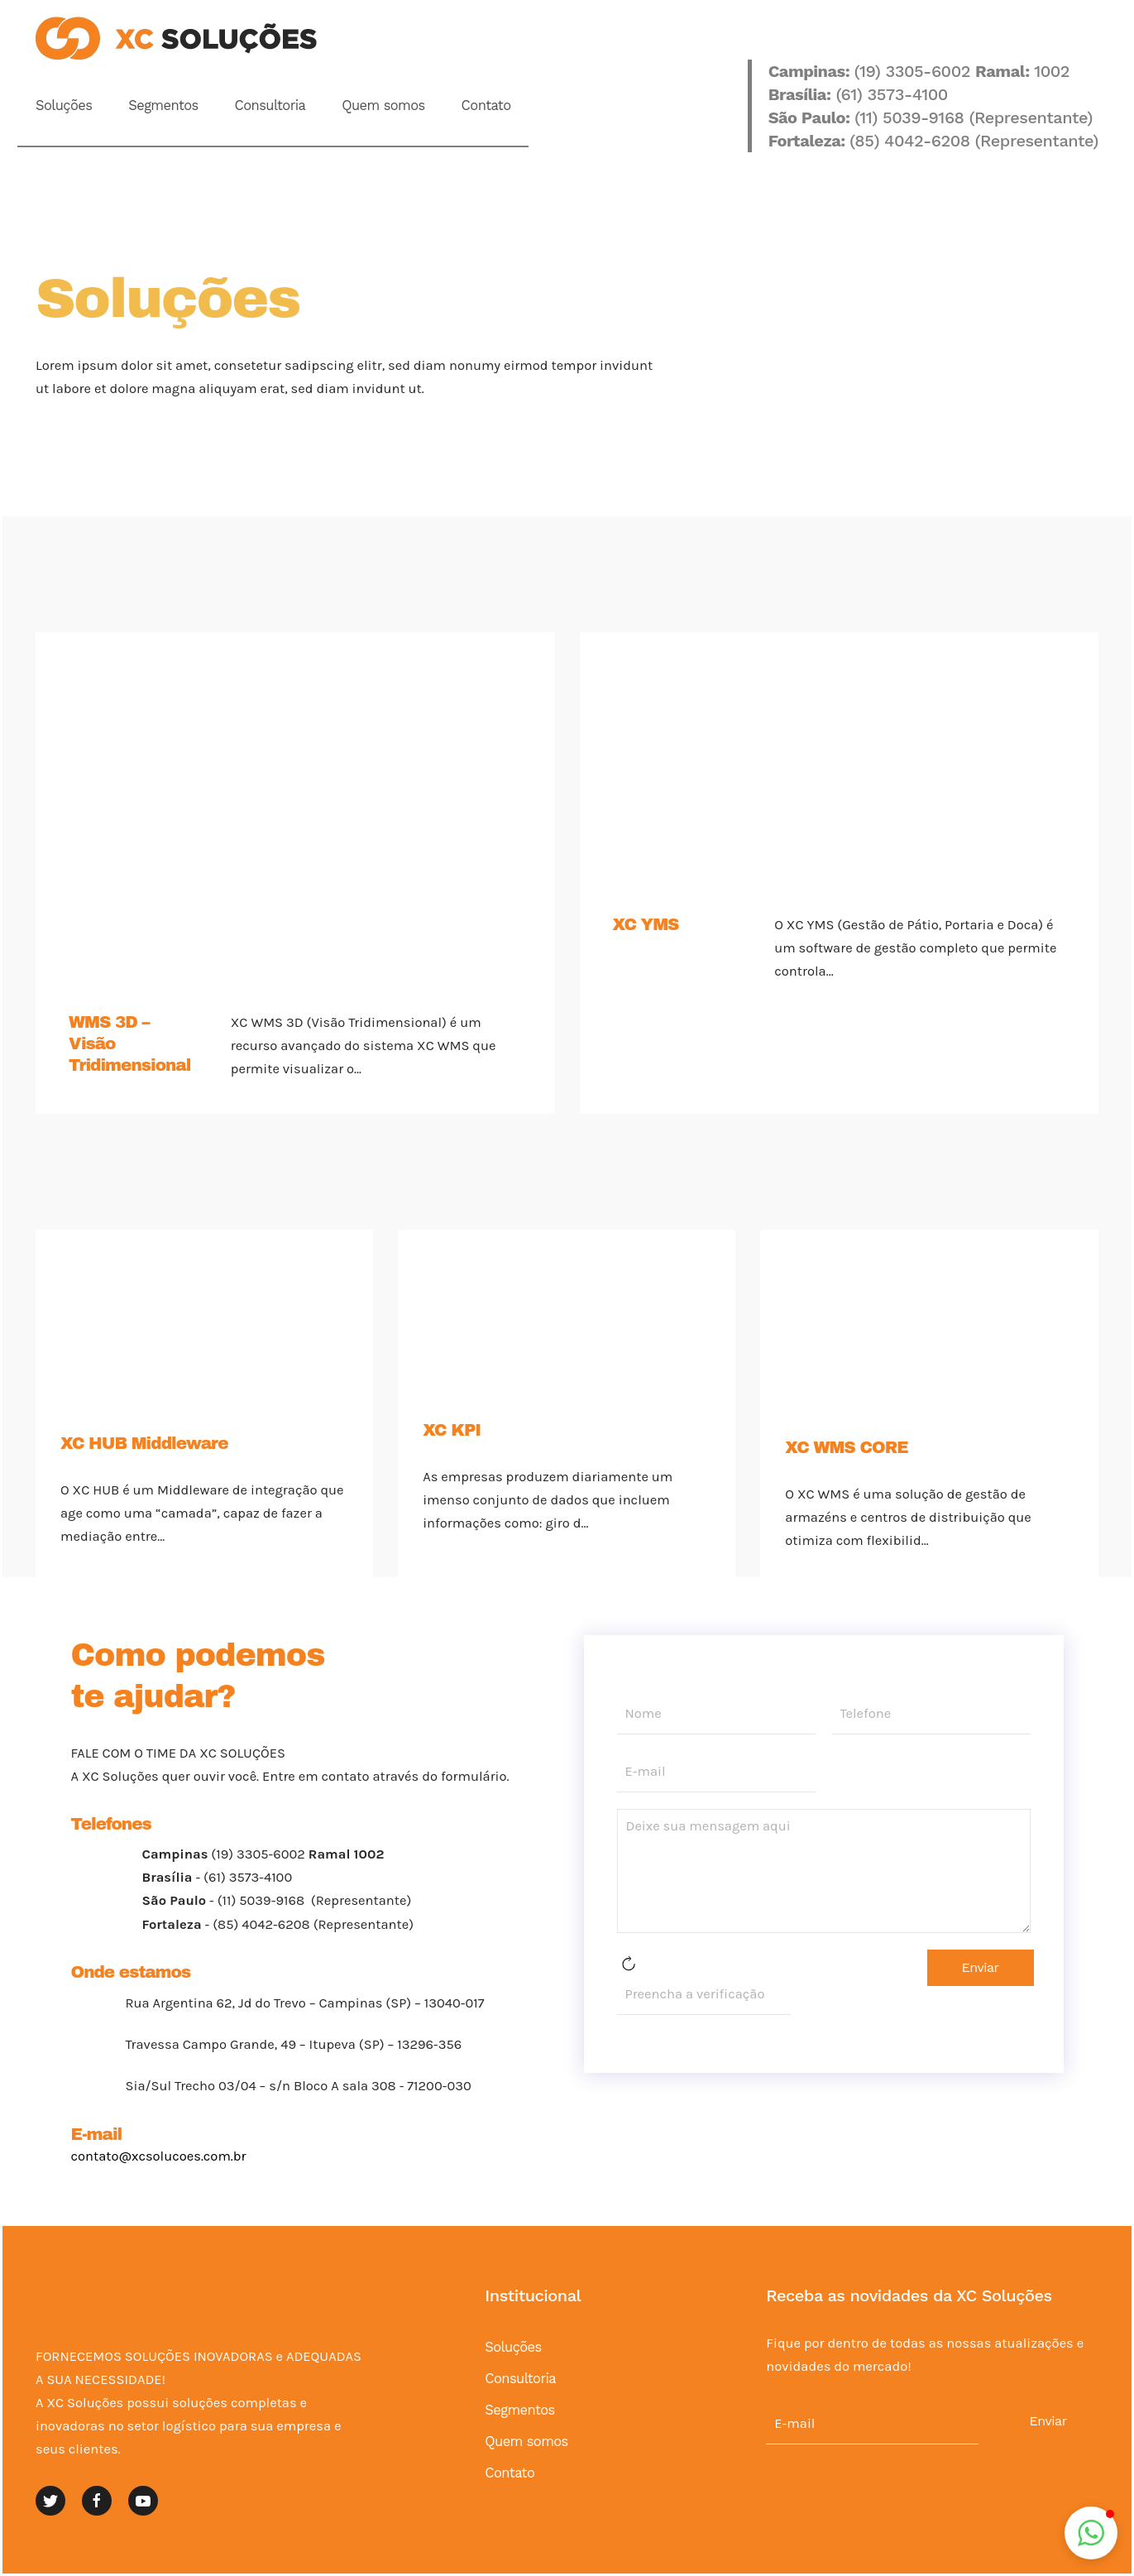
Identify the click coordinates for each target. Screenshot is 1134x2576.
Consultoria (270, 105)
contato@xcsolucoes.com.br (158, 2156)
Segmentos (163, 105)
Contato (486, 105)
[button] (1091, 2532)
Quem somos (383, 105)
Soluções (64, 105)
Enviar (980, 1967)
